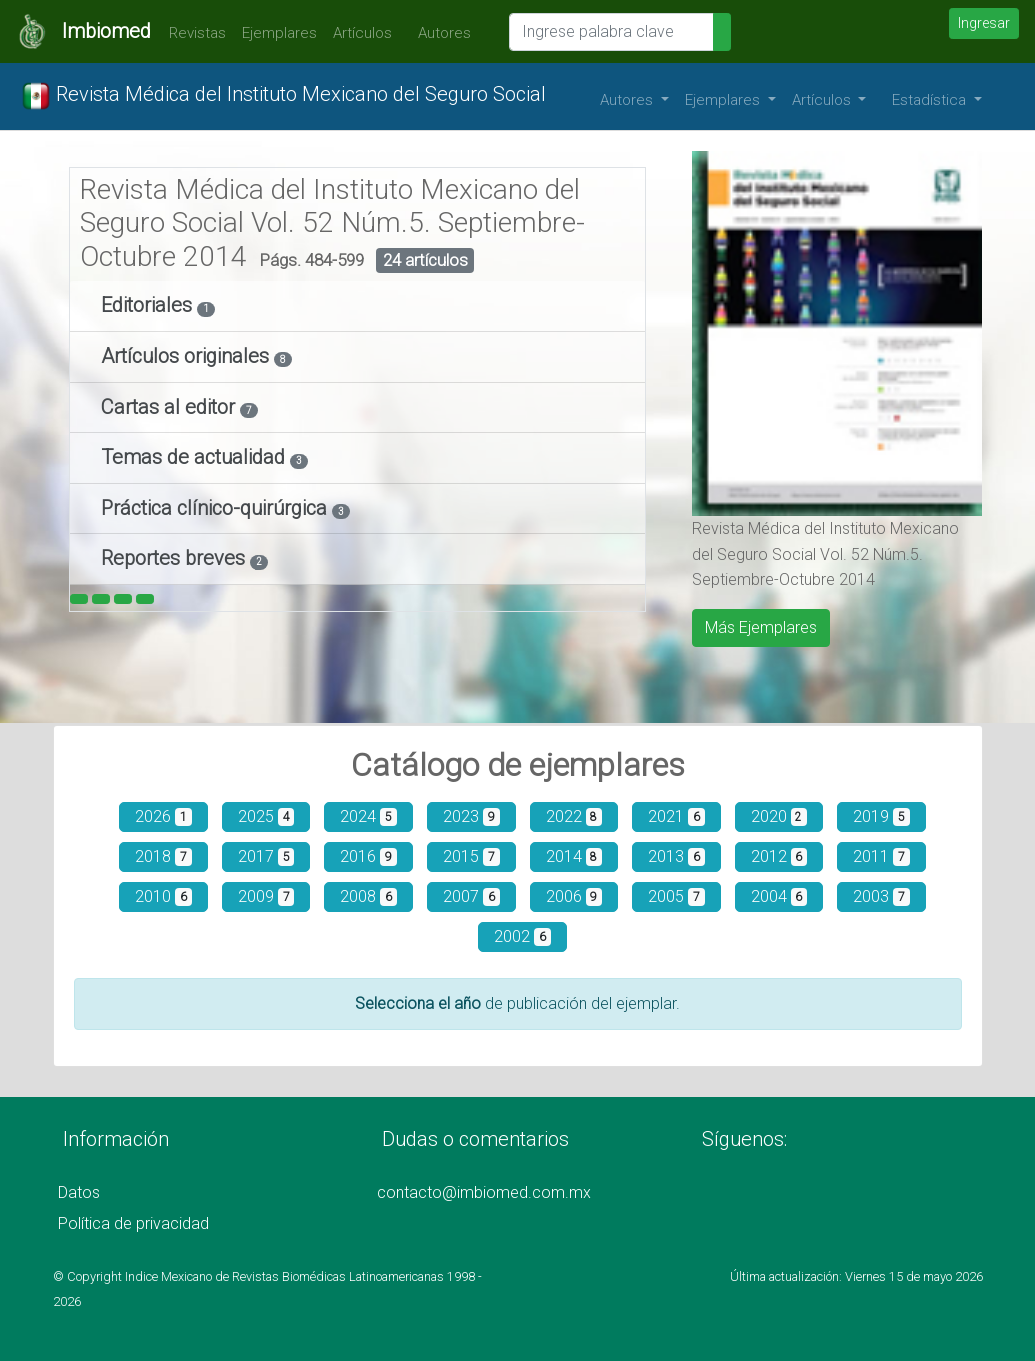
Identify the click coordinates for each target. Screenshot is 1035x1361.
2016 (368, 856)
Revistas (192, 33)
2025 (266, 816)
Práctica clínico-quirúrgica (216, 508)
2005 (676, 896)
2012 (779, 856)
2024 (368, 816)
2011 (881, 856)
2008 (368, 896)
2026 (163, 816)
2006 (574, 896)
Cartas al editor (170, 407)
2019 (881, 816)
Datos (79, 1192)
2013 (676, 856)
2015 (471, 856)
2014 (574, 856)
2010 (163, 896)
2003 (881, 896)
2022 (574, 816)
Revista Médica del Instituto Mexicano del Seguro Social (283, 96)
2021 (676, 816)
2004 (779, 896)
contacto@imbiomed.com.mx (484, 1192)
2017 (266, 856)
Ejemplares (279, 33)
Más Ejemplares (761, 627)
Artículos (362, 33)
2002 (522, 936)
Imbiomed (106, 31)
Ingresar (984, 23)
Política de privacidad (133, 1223)
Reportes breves (175, 558)
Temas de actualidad (195, 457)
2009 (266, 896)
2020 (779, 816)
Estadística (931, 100)
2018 (163, 856)
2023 (471, 816)
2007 (471, 896)
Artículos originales (187, 356)
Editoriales (149, 305)
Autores (439, 33)
